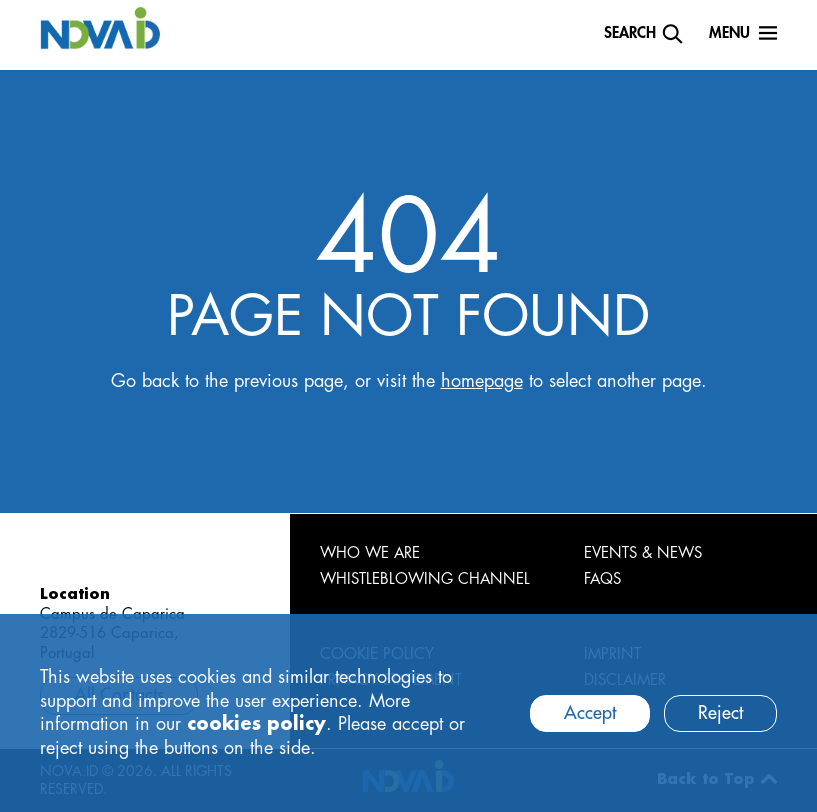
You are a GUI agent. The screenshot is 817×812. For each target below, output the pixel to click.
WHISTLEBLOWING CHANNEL (425, 579)
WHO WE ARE (370, 553)
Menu (729, 33)
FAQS (602, 579)
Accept (590, 713)
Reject (720, 713)
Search (630, 33)
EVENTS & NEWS (643, 553)
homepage (482, 381)
